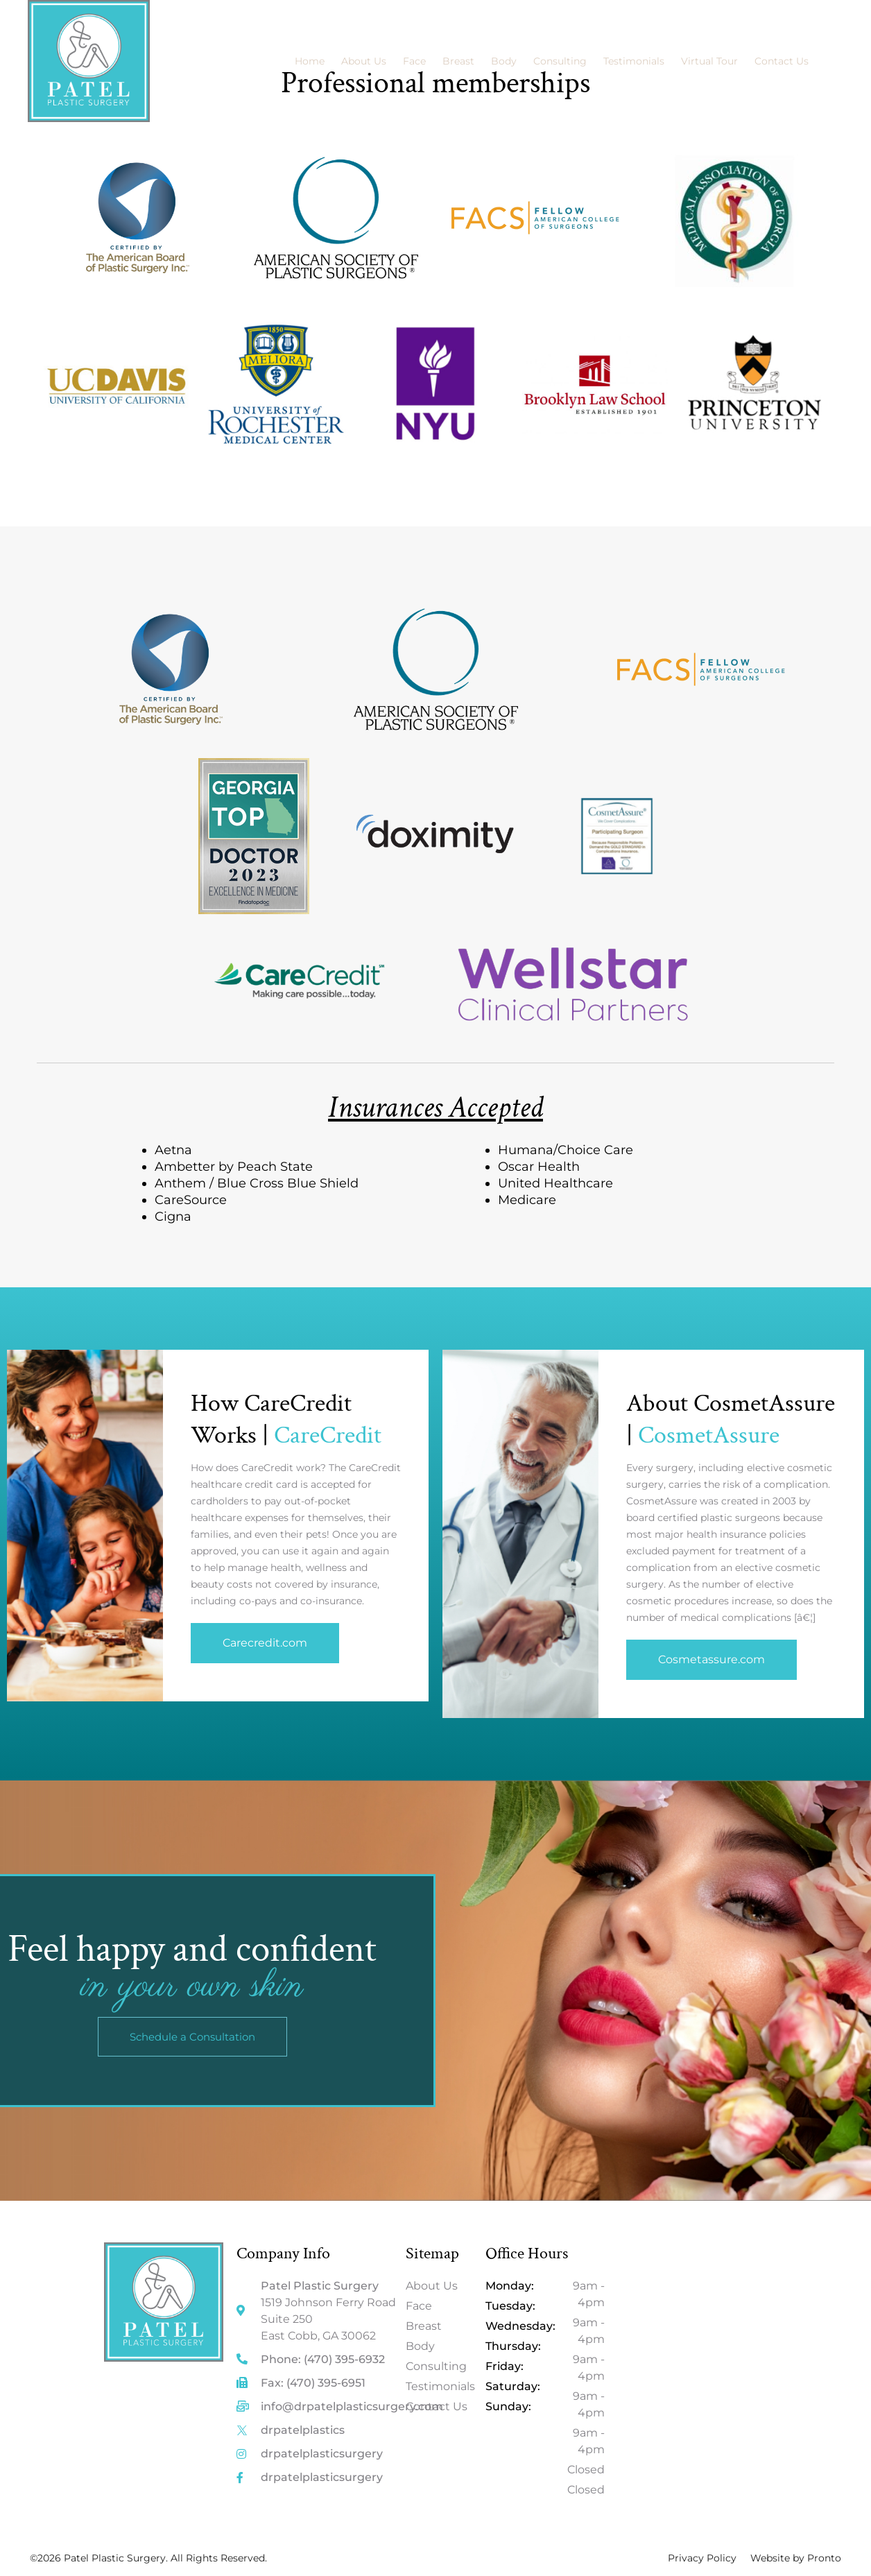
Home (310, 61)
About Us (363, 61)
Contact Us (781, 61)
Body (504, 61)
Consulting (560, 61)
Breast (458, 61)
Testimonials (633, 61)
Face (414, 61)
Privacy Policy (702, 2558)
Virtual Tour (709, 61)
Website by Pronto (795, 2558)
